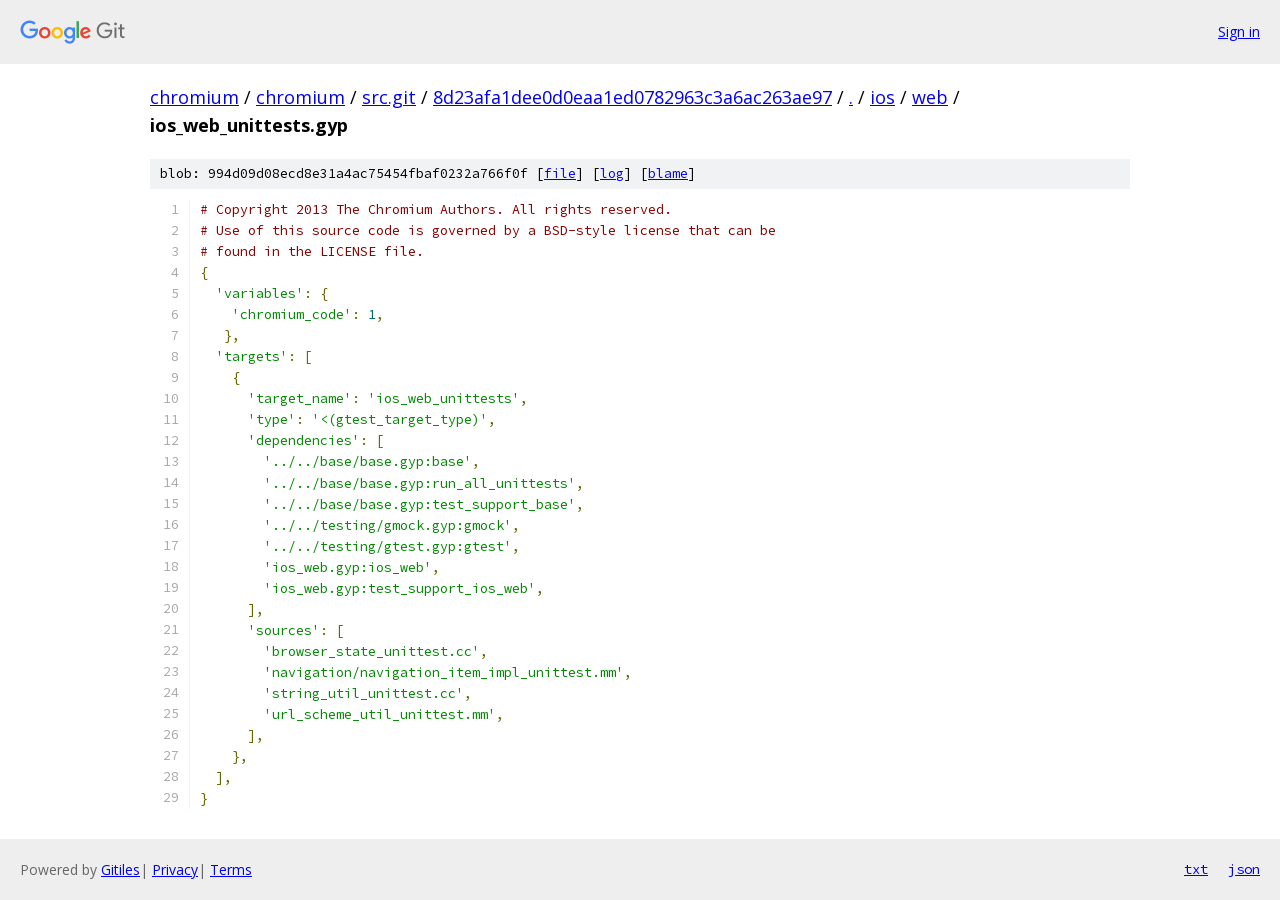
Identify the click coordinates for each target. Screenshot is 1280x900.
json (1244, 869)
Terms (231, 869)
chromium (194, 97)
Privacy (175, 869)
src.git (389, 97)
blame (668, 173)
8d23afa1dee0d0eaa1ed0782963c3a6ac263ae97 (632, 97)
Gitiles (120, 869)
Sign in (1239, 31)
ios (882, 97)
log (612, 173)
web (930, 97)
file (560, 173)
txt (1196, 869)
